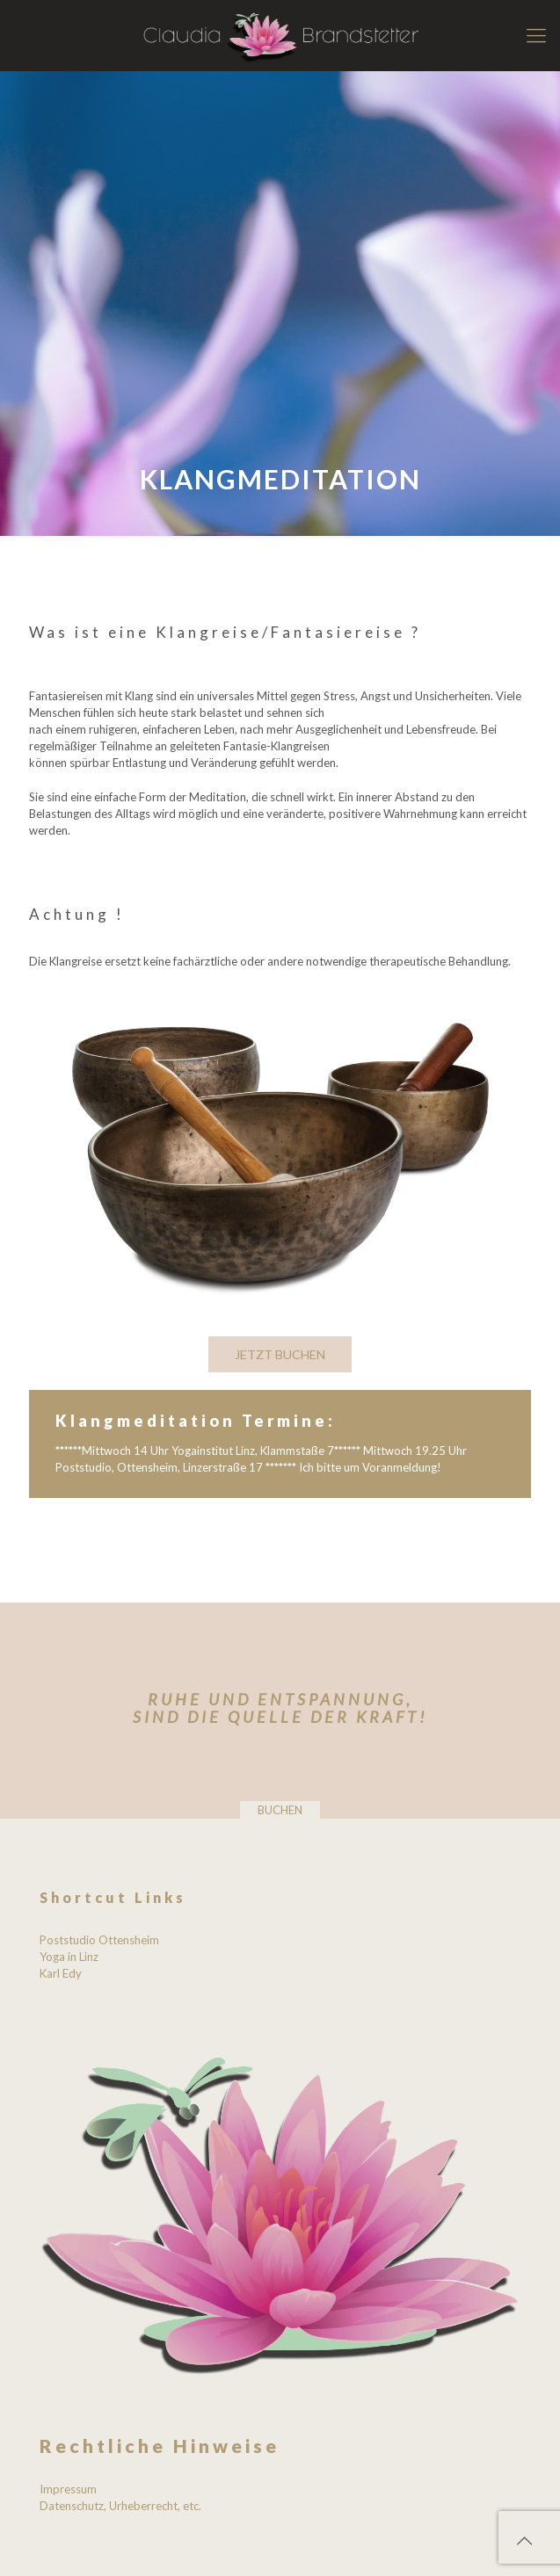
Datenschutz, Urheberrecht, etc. (120, 2506)
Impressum (68, 2489)
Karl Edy (61, 1973)
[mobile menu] (536, 35)
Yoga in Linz (69, 1957)
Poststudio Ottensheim (99, 1940)
